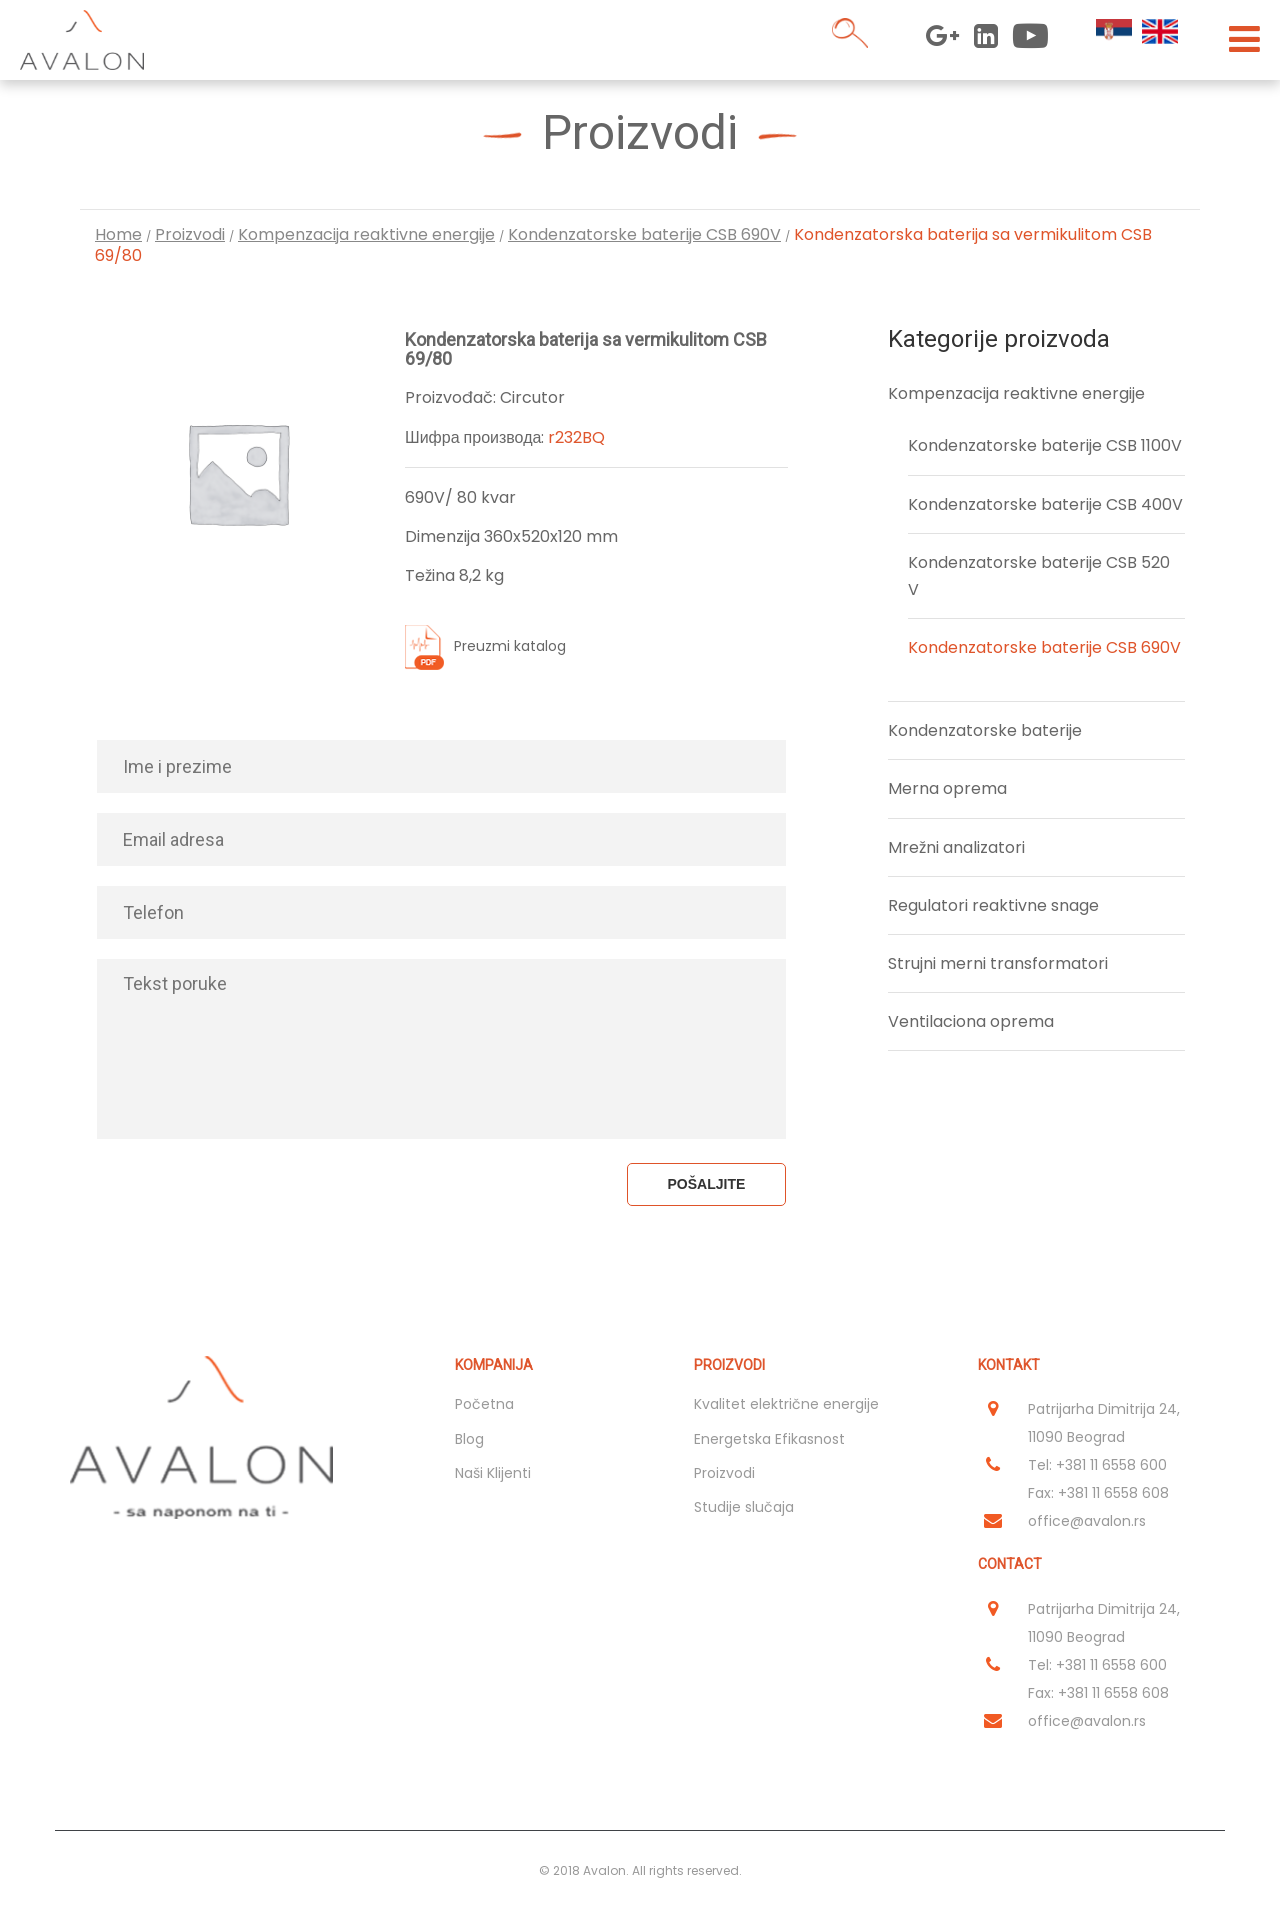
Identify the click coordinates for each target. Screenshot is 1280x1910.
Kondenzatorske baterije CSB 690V (644, 234)
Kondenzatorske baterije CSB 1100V (1045, 445)
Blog (469, 1439)
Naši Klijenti (493, 1473)
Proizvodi (190, 234)
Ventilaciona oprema (971, 1021)
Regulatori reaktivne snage (993, 905)
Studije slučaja (744, 1507)
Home (118, 234)
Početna (484, 1404)
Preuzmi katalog (510, 647)
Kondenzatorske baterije (985, 730)
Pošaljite (707, 1184)
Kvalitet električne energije (786, 1404)
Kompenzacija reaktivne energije (366, 234)
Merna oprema (947, 788)
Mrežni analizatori (956, 847)
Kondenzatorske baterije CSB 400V (1045, 504)
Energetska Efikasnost (769, 1439)
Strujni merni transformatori (998, 963)
